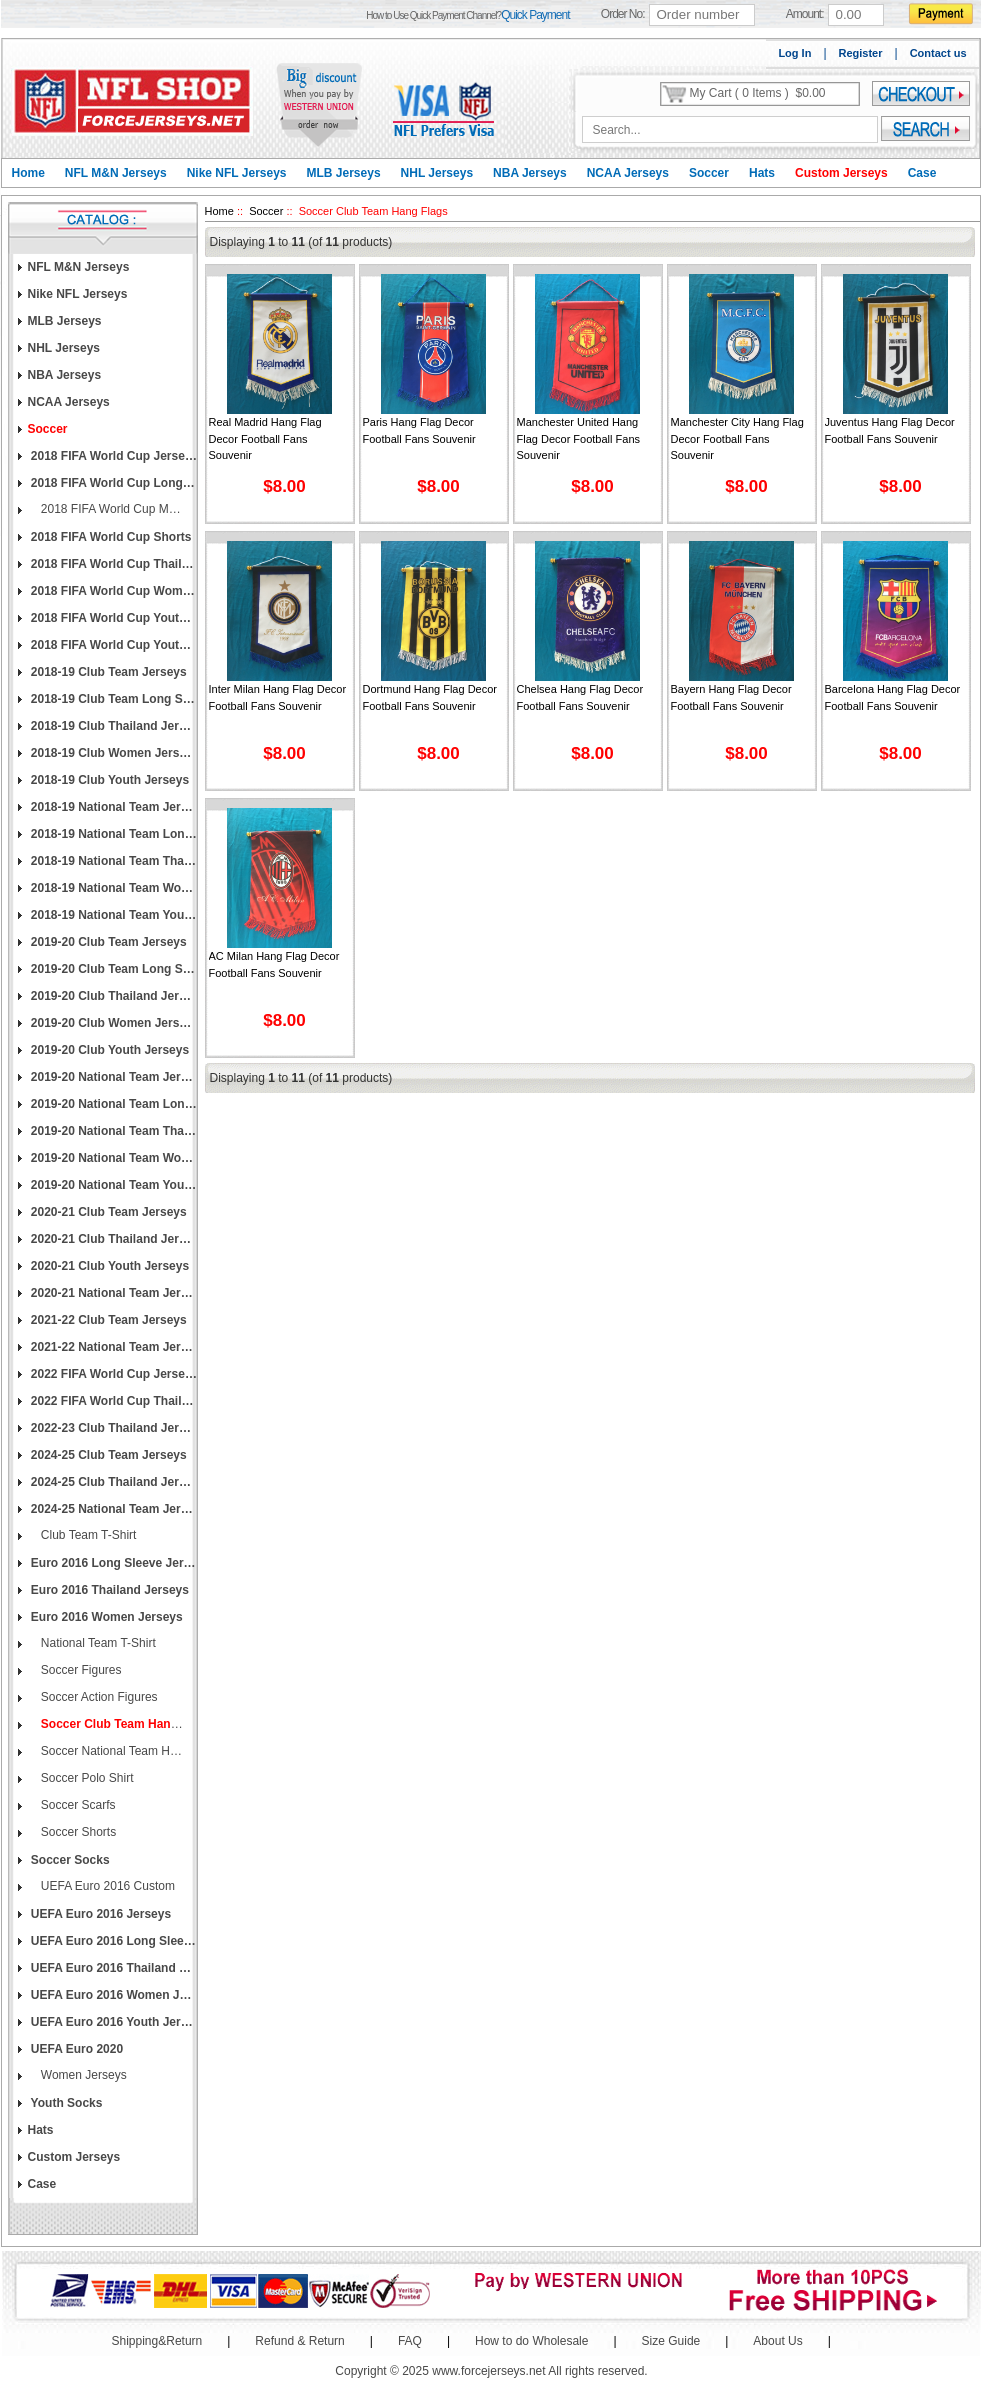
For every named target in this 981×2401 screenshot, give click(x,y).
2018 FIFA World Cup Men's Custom (111, 509)
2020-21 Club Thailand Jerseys (113, 1239)
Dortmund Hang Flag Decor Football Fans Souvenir (430, 697)
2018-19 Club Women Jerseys (113, 753)
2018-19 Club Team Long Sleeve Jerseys (113, 699)
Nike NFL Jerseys (237, 173)
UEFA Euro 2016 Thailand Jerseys (113, 1968)
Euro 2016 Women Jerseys (105, 1617)
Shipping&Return (157, 2341)
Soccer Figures (80, 1670)
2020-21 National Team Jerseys (113, 1293)
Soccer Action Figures (98, 1697)
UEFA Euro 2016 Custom (106, 1886)
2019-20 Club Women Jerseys (113, 1023)
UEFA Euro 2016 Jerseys (100, 1914)
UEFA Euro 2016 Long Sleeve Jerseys (113, 1941)
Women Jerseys (82, 2075)
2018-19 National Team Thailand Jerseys (113, 861)
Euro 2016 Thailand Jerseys (108, 1590)
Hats (762, 173)
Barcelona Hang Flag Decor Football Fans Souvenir (893, 697)
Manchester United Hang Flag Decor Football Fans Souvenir (579, 438)
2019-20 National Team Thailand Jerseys (113, 1131)
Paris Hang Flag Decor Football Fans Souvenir (419, 430)
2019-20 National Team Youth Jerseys (113, 1185)
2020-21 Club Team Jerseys (107, 1212)
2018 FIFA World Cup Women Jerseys (113, 591)
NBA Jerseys (530, 173)
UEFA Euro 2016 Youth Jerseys (113, 2022)
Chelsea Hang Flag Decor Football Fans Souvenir (580, 697)
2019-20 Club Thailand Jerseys (113, 996)
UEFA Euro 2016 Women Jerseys (113, 1995)
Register (861, 53)
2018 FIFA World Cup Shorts (110, 537)
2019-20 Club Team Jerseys (107, 942)
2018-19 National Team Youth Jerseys (113, 915)
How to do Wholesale (531, 2341)
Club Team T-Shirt (87, 1535)
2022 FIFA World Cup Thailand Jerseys (113, 1401)
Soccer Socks (69, 1860)
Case (922, 173)
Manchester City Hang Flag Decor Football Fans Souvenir (737, 438)
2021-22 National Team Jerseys (113, 1347)
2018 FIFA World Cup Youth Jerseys (113, 618)
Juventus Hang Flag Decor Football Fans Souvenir (890, 430)
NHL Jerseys (437, 173)
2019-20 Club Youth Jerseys (109, 1050)
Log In (794, 53)
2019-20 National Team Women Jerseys (113, 1158)
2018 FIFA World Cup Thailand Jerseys (113, 564)
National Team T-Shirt (97, 1643)
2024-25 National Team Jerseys (113, 1509)
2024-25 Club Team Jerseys (107, 1455)
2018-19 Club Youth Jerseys (109, 780)
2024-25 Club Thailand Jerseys (113, 1482)
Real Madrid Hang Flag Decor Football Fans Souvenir (265, 438)
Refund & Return (299, 2341)
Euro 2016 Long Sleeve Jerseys (113, 1563)
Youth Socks (65, 2103)
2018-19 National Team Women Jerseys (113, 888)
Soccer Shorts (77, 1832)
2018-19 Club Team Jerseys (107, 672)
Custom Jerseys (841, 173)
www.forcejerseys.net (488, 2371)
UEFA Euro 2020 (76, 2049)
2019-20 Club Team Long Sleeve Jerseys (113, 969)
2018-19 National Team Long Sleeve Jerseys (113, 834)
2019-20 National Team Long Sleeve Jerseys (113, 1104)
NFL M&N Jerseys (116, 173)
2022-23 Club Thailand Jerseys (113, 1428)
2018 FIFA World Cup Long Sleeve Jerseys (113, 483)
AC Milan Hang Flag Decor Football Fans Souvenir (274, 964)
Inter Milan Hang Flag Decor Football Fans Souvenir (278, 697)
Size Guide (671, 2341)
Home (28, 173)
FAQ (410, 2341)
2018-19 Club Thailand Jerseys (113, 726)
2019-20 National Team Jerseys (113, 1077)
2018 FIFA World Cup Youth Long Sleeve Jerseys (113, 645)
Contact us (938, 53)
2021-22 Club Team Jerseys (107, 1320)
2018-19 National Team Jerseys (113, 807)
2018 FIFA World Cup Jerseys (113, 456)
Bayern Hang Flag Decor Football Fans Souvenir (731, 697)
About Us (777, 2341)
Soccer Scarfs (77, 1805)
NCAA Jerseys (628, 173)
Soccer (709, 173)
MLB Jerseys (344, 173)
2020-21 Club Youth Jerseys (109, 1266)
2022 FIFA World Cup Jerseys (113, 1374)
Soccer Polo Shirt (86, 1778)
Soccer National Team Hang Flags (111, 1751)
